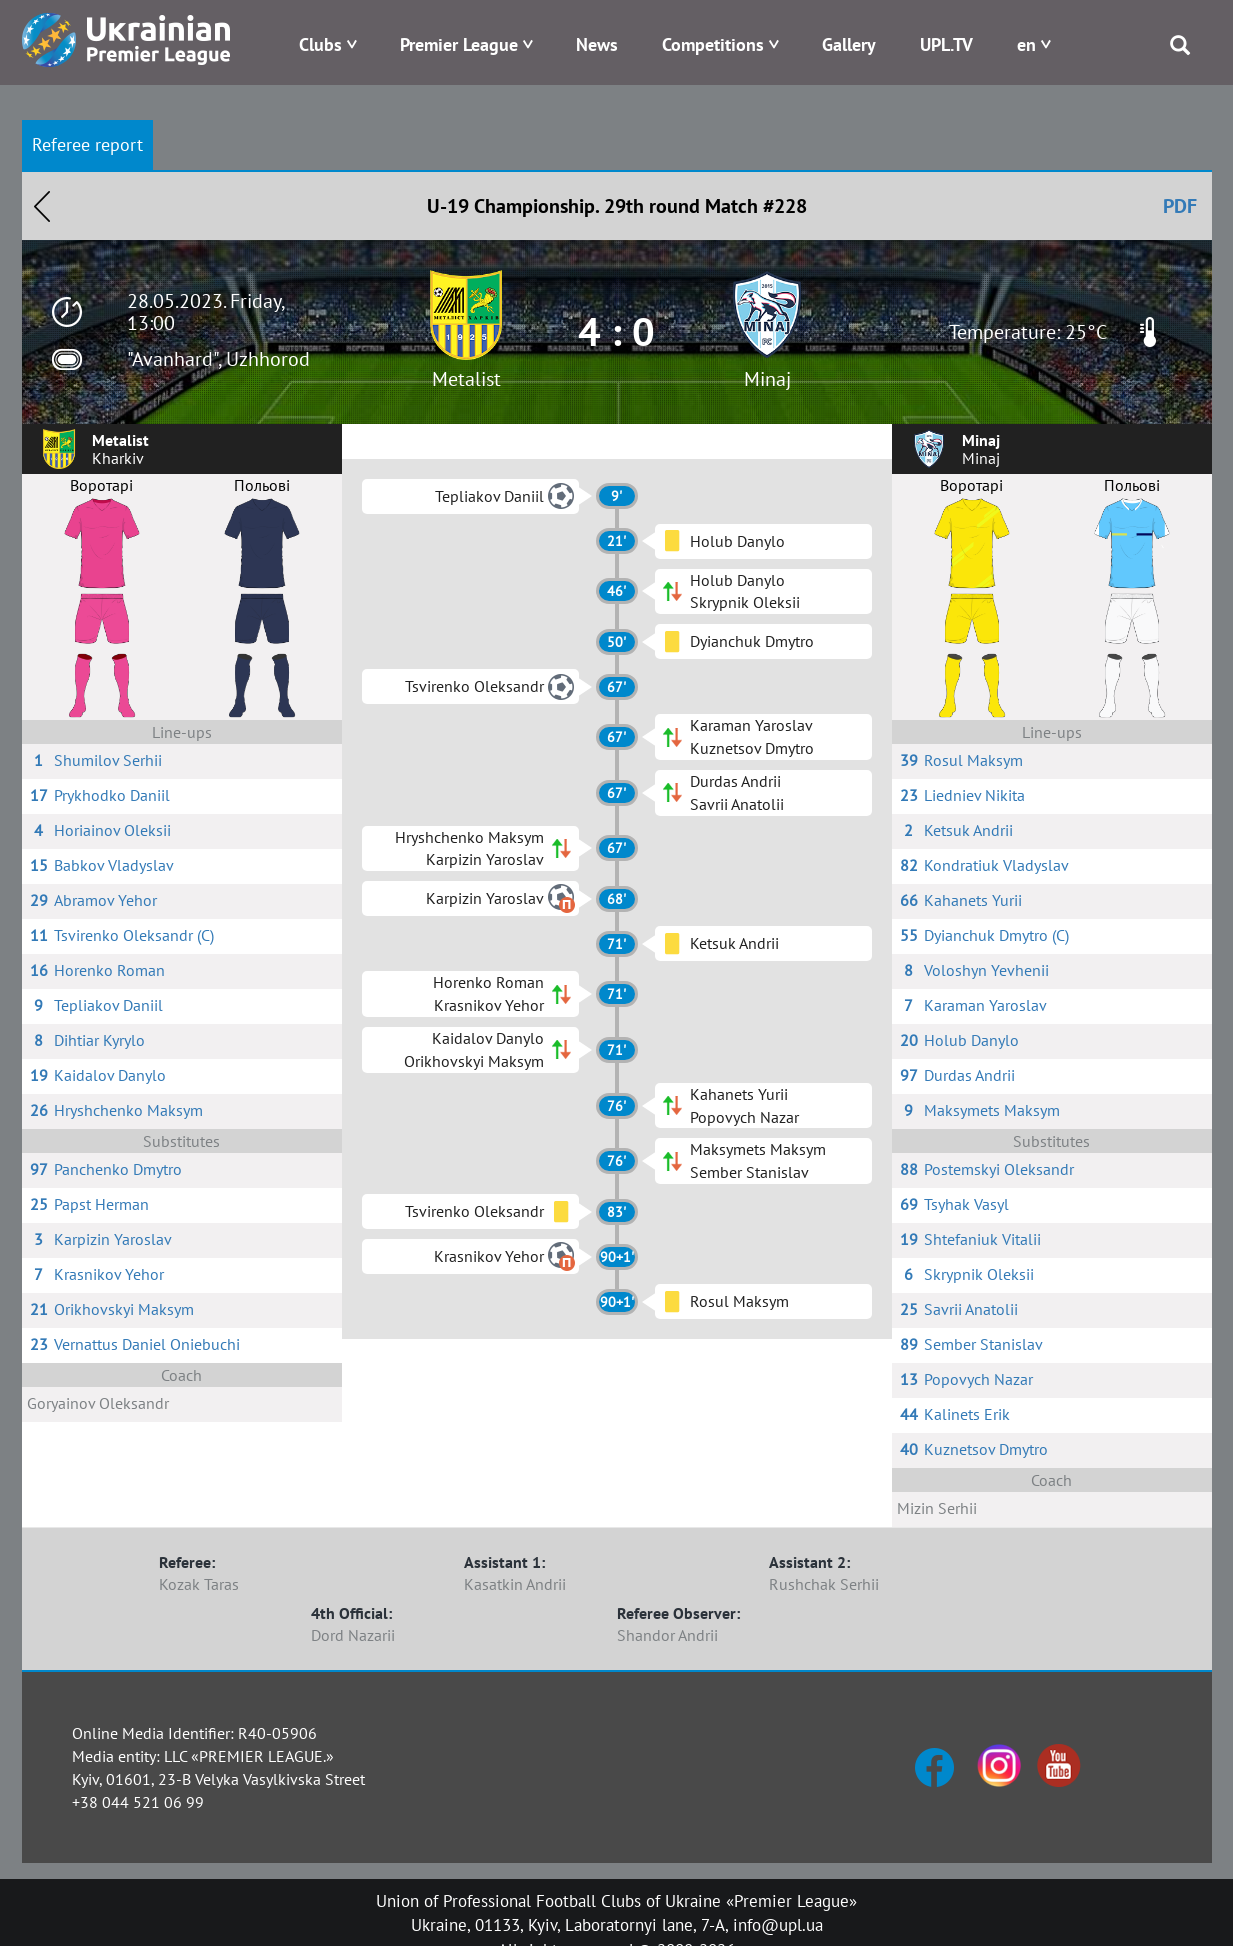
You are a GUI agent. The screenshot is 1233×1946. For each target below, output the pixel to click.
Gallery (849, 44)
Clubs (320, 44)
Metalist (466, 379)
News (597, 44)
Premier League (459, 44)
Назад (42, 206)
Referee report (87, 144)
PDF (1180, 206)
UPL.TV (946, 44)
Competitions (713, 44)
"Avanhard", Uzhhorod (218, 359)
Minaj (767, 379)
